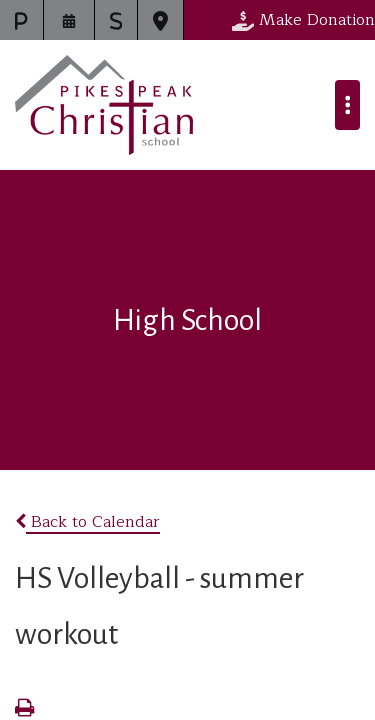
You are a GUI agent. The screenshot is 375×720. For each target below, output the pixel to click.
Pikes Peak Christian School (104, 105)
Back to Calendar (87, 522)
